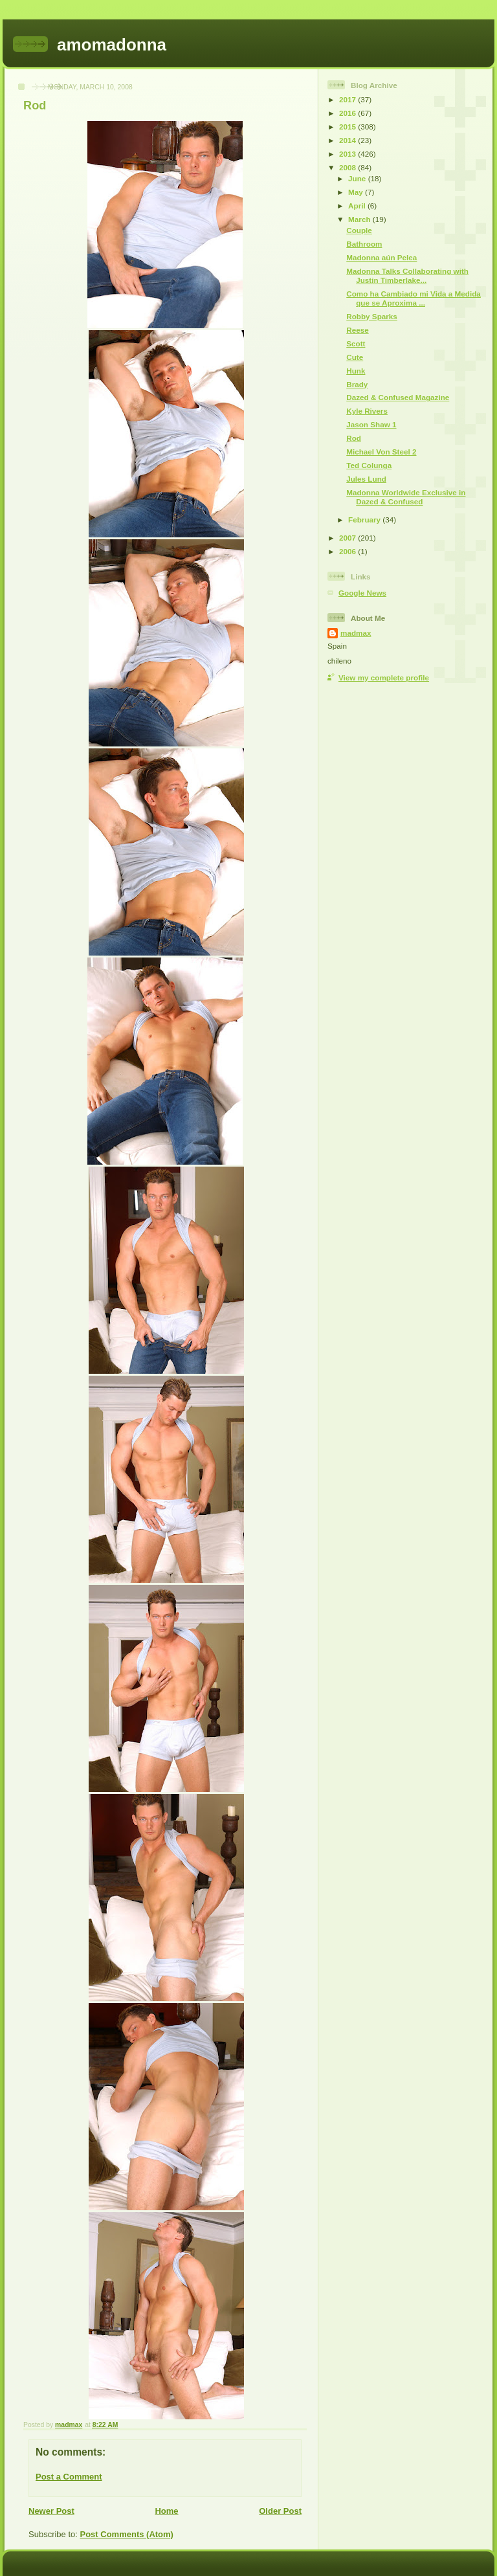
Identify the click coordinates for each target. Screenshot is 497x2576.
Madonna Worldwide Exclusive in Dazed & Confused (405, 497)
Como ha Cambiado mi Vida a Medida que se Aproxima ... (413, 298)
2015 (348, 126)
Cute (354, 357)
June (358, 178)
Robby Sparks (371, 316)
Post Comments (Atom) (126, 2534)
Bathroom (364, 244)
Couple (359, 230)
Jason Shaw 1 (371, 424)
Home (166, 2511)
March (360, 219)
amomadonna (111, 44)
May (356, 192)
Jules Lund (366, 479)
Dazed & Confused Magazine (397, 397)
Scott (355, 343)
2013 (348, 154)
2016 (348, 113)
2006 (348, 551)
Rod (353, 438)
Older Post (280, 2511)
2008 (348, 167)
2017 (348, 99)
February (365, 519)
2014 (348, 140)
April (358, 205)
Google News (362, 592)
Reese (357, 330)
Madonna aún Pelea (381, 257)
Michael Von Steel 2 (381, 451)
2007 (348, 537)
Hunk (355, 370)
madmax (355, 633)
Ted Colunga (369, 465)
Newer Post (51, 2511)
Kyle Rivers (367, 411)
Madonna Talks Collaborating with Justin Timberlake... (407, 275)
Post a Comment (69, 2476)
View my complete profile (383, 677)
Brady (357, 384)
